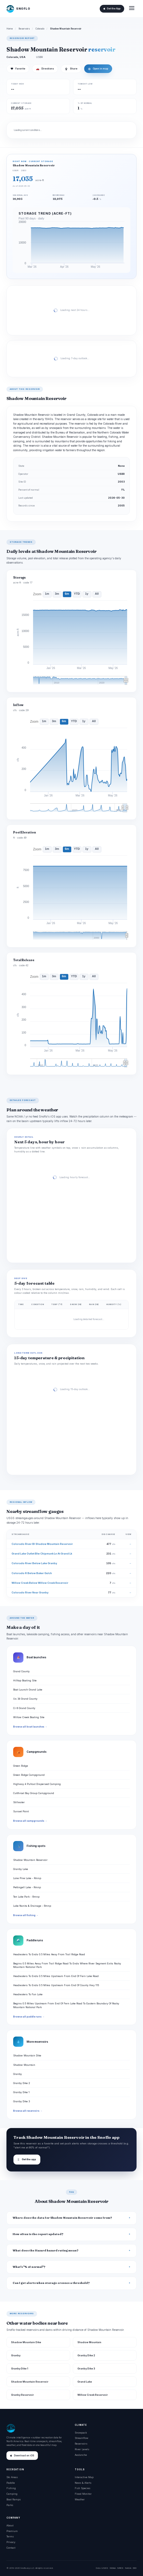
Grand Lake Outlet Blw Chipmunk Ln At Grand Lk (42, 1553)
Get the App (111, 8)
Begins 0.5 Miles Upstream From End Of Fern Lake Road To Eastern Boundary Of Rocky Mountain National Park (66, 2005)
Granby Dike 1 (21, 2092)
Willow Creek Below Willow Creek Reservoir (40, 1582)
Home (9, 28)
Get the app (27, 2159)
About (9, 2525)
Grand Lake (84, 2381)
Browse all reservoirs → (27, 2111)
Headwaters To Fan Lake (27, 1994)
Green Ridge (20, 1765)
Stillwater (19, 1802)
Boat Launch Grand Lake (27, 1689)
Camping (11, 2493)
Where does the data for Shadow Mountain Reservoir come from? (62, 2217)
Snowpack (81, 2432)
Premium (12, 2531)
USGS (104, 2568)
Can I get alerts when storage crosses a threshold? (51, 2283)
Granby (17, 2073)
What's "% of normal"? (29, 2267)
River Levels (82, 2449)
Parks (9, 2505)
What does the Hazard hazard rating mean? (45, 2250)
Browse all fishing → (25, 1915)
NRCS (120, 2568)
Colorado (39, 28)
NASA (128, 2568)
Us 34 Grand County (25, 1698)
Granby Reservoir (22, 2394)
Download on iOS (22, 2455)
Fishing (11, 2488)
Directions (45, 68)
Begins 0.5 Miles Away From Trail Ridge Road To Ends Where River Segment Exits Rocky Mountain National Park (67, 1965)
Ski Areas (12, 2477)
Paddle (10, 2482)
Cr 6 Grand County (24, 1708)
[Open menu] (132, 8)
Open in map (98, 68)
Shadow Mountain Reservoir (30, 1859)
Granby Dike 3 (21, 2101)
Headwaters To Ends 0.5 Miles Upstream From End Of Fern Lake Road (56, 1976)
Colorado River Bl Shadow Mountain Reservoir (42, 1543)
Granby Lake (20, 1869)
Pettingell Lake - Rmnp (27, 1887)
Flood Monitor (83, 2493)
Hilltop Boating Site (25, 1680)
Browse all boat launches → (30, 1726)
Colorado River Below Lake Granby (34, 1563)
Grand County (21, 1671)
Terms (10, 2536)
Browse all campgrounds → (30, 1821)
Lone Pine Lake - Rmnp (27, 1878)
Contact (10, 2547)
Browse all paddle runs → (28, 2016)
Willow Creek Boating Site (28, 1717)
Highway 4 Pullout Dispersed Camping (37, 1784)
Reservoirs (24, 28)
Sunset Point (21, 1811)
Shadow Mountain (24, 2064)
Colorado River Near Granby (30, 1592)
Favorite (17, 68)
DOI (135, 2568)
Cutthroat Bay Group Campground (33, 1793)
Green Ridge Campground (29, 1774)
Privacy (10, 2542)
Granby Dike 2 (21, 2083)
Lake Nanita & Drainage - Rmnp (32, 1905)
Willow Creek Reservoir (92, 2394)
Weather (80, 2499)
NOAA (113, 2568)
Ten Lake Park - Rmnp (26, 1896)
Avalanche (81, 2454)
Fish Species (82, 2488)
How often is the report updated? (38, 2234)
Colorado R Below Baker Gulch (32, 1573)
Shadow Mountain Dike (27, 2055)
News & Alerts (83, 2482)
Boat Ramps (13, 2499)
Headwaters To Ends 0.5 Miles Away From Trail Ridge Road (49, 1954)
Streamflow (81, 2438)
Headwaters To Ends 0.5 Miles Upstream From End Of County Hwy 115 (56, 1985)
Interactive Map (84, 2477)
